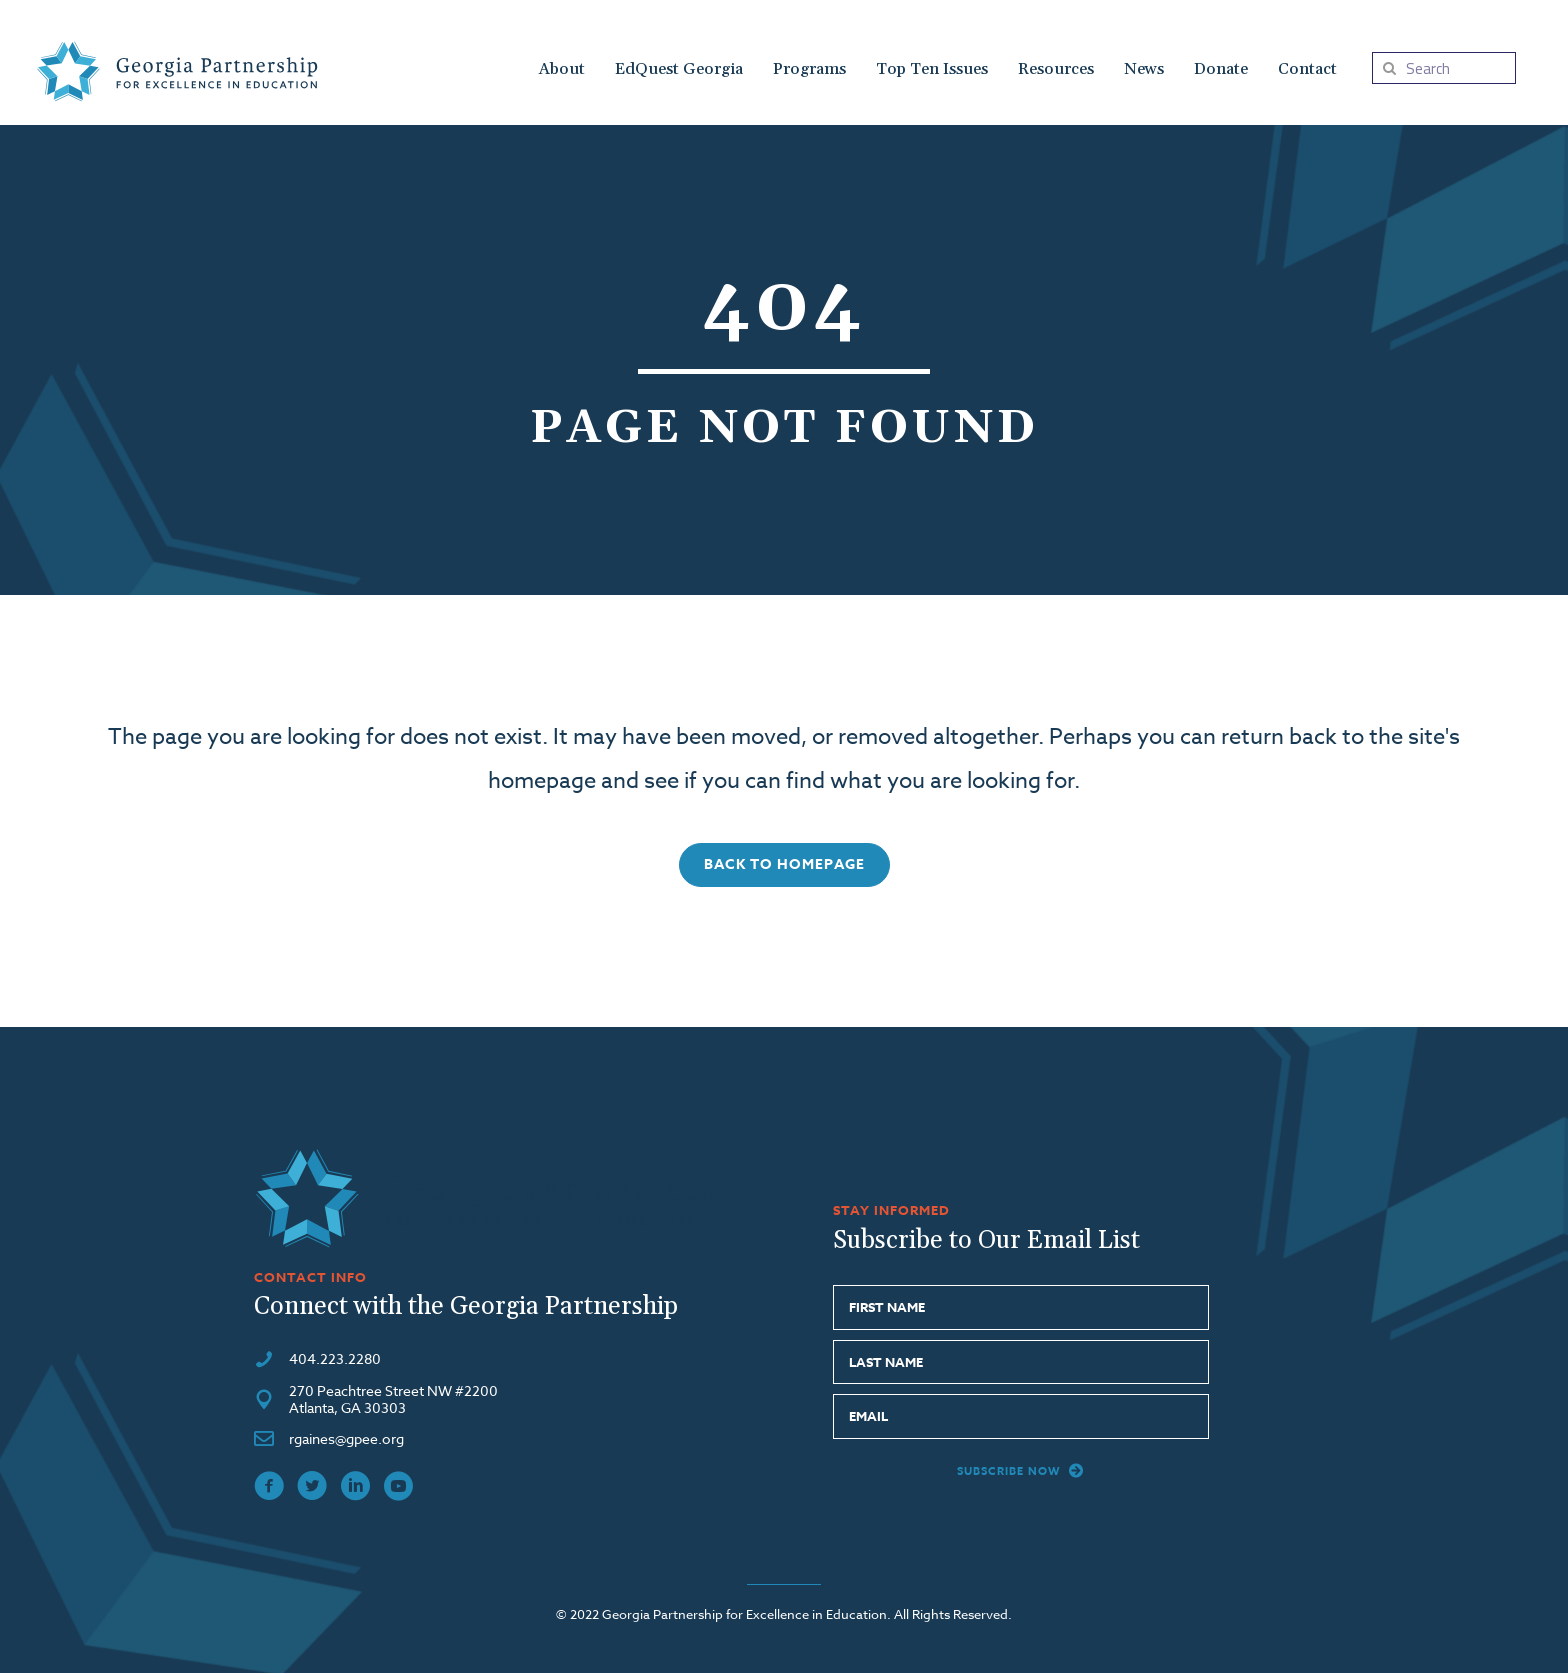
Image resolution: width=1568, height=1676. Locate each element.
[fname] (1020, 1310)
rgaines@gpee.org (346, 1441)
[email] (1020, 1419)
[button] (784, 867)
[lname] (1020, 1364)
